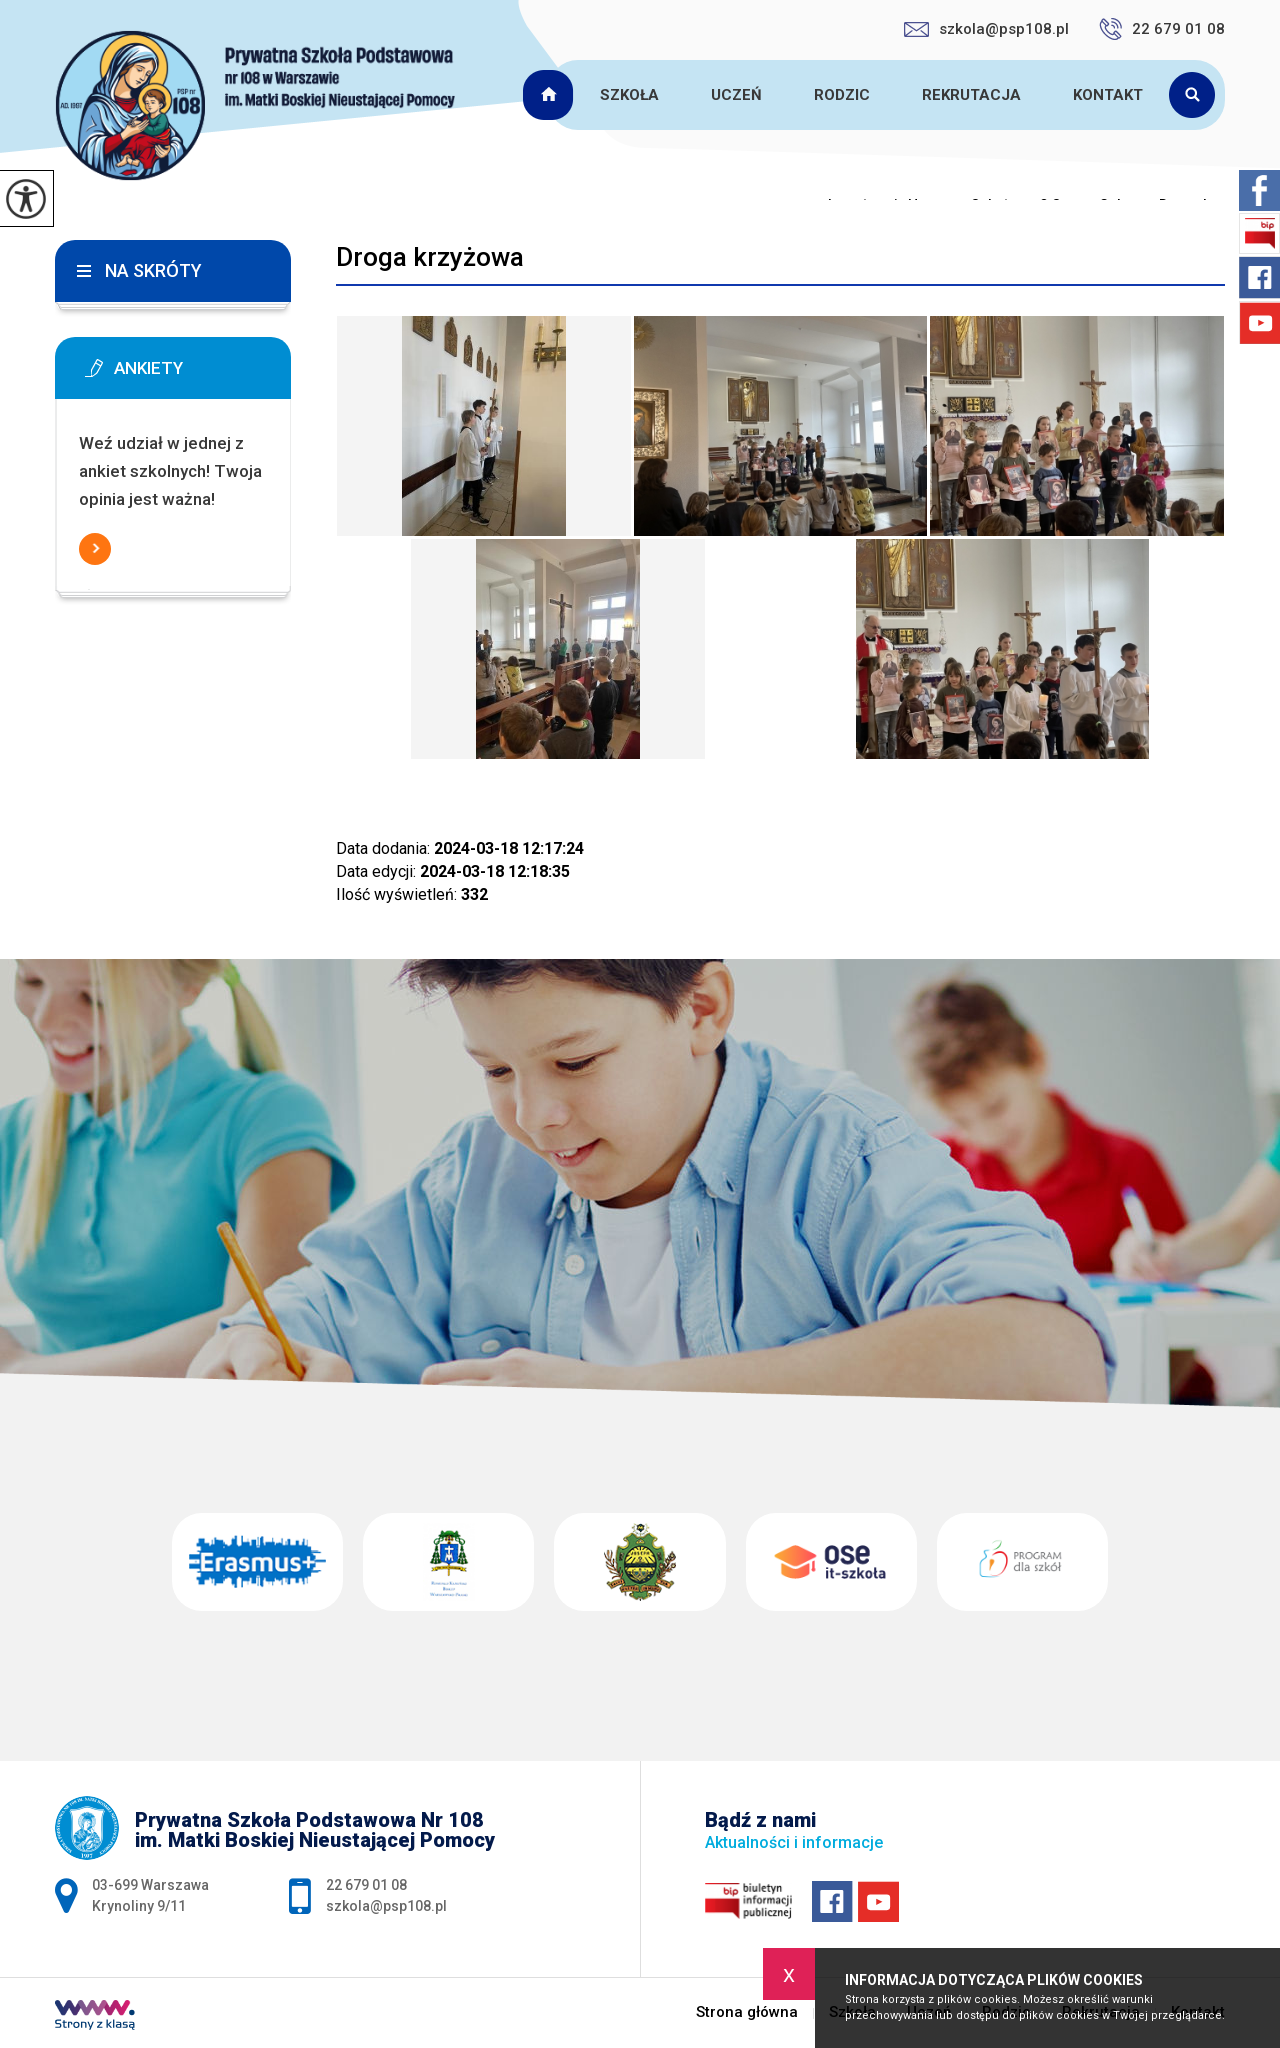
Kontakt (1108, 95)
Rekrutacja (971, 95)
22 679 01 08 (1162, 29)
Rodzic (842, 95)
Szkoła (629, 95)
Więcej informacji (95, 549)
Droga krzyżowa (430, 257)
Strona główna (551, 95)
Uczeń (736, 95)
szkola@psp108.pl (986, 29)
